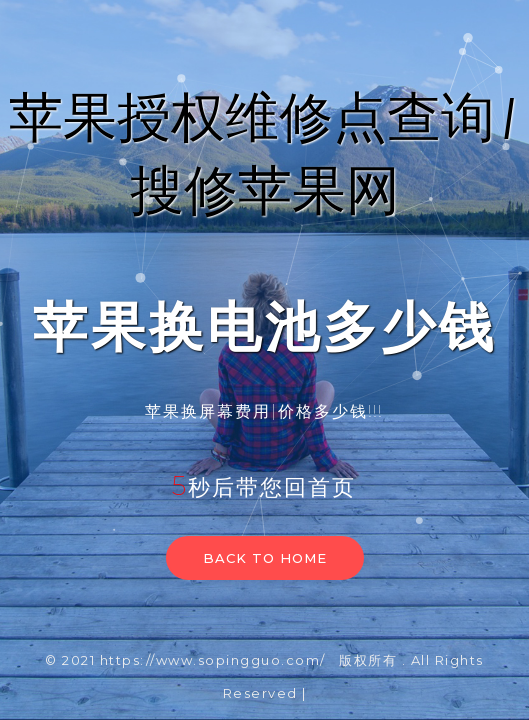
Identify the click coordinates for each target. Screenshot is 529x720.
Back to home (265, 558)
